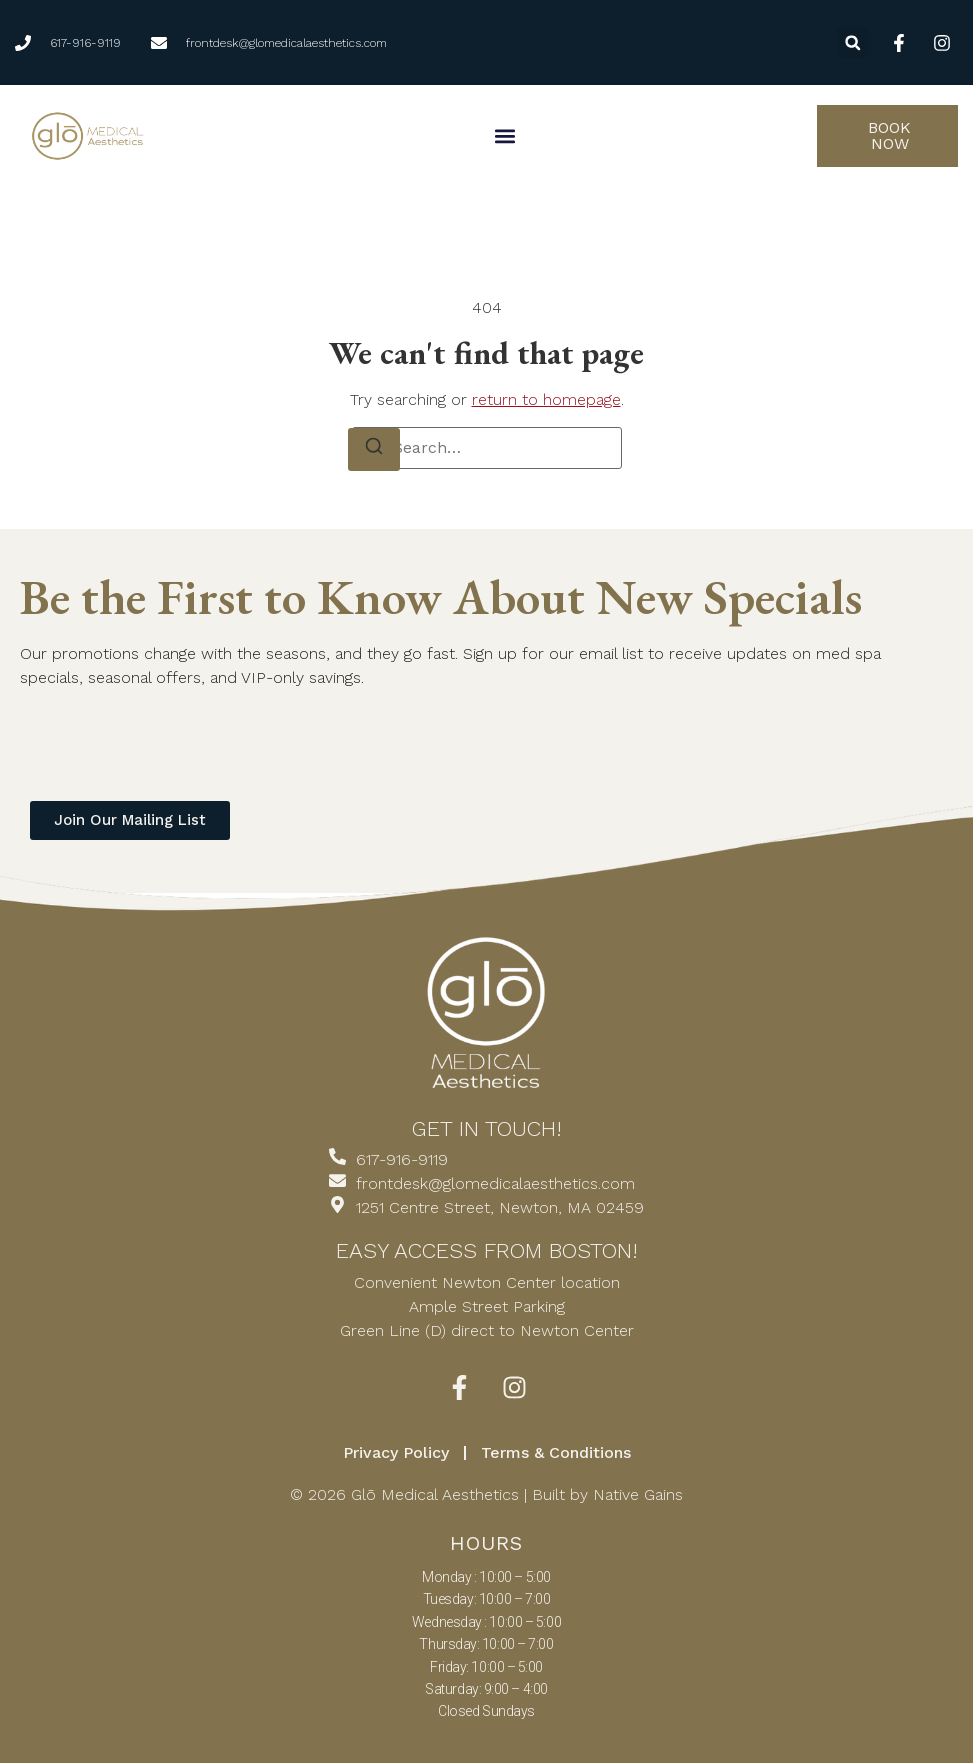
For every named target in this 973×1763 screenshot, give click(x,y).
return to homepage (546, 399)
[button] (852, 42)
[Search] (374, 449)
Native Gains (638, 1494)
